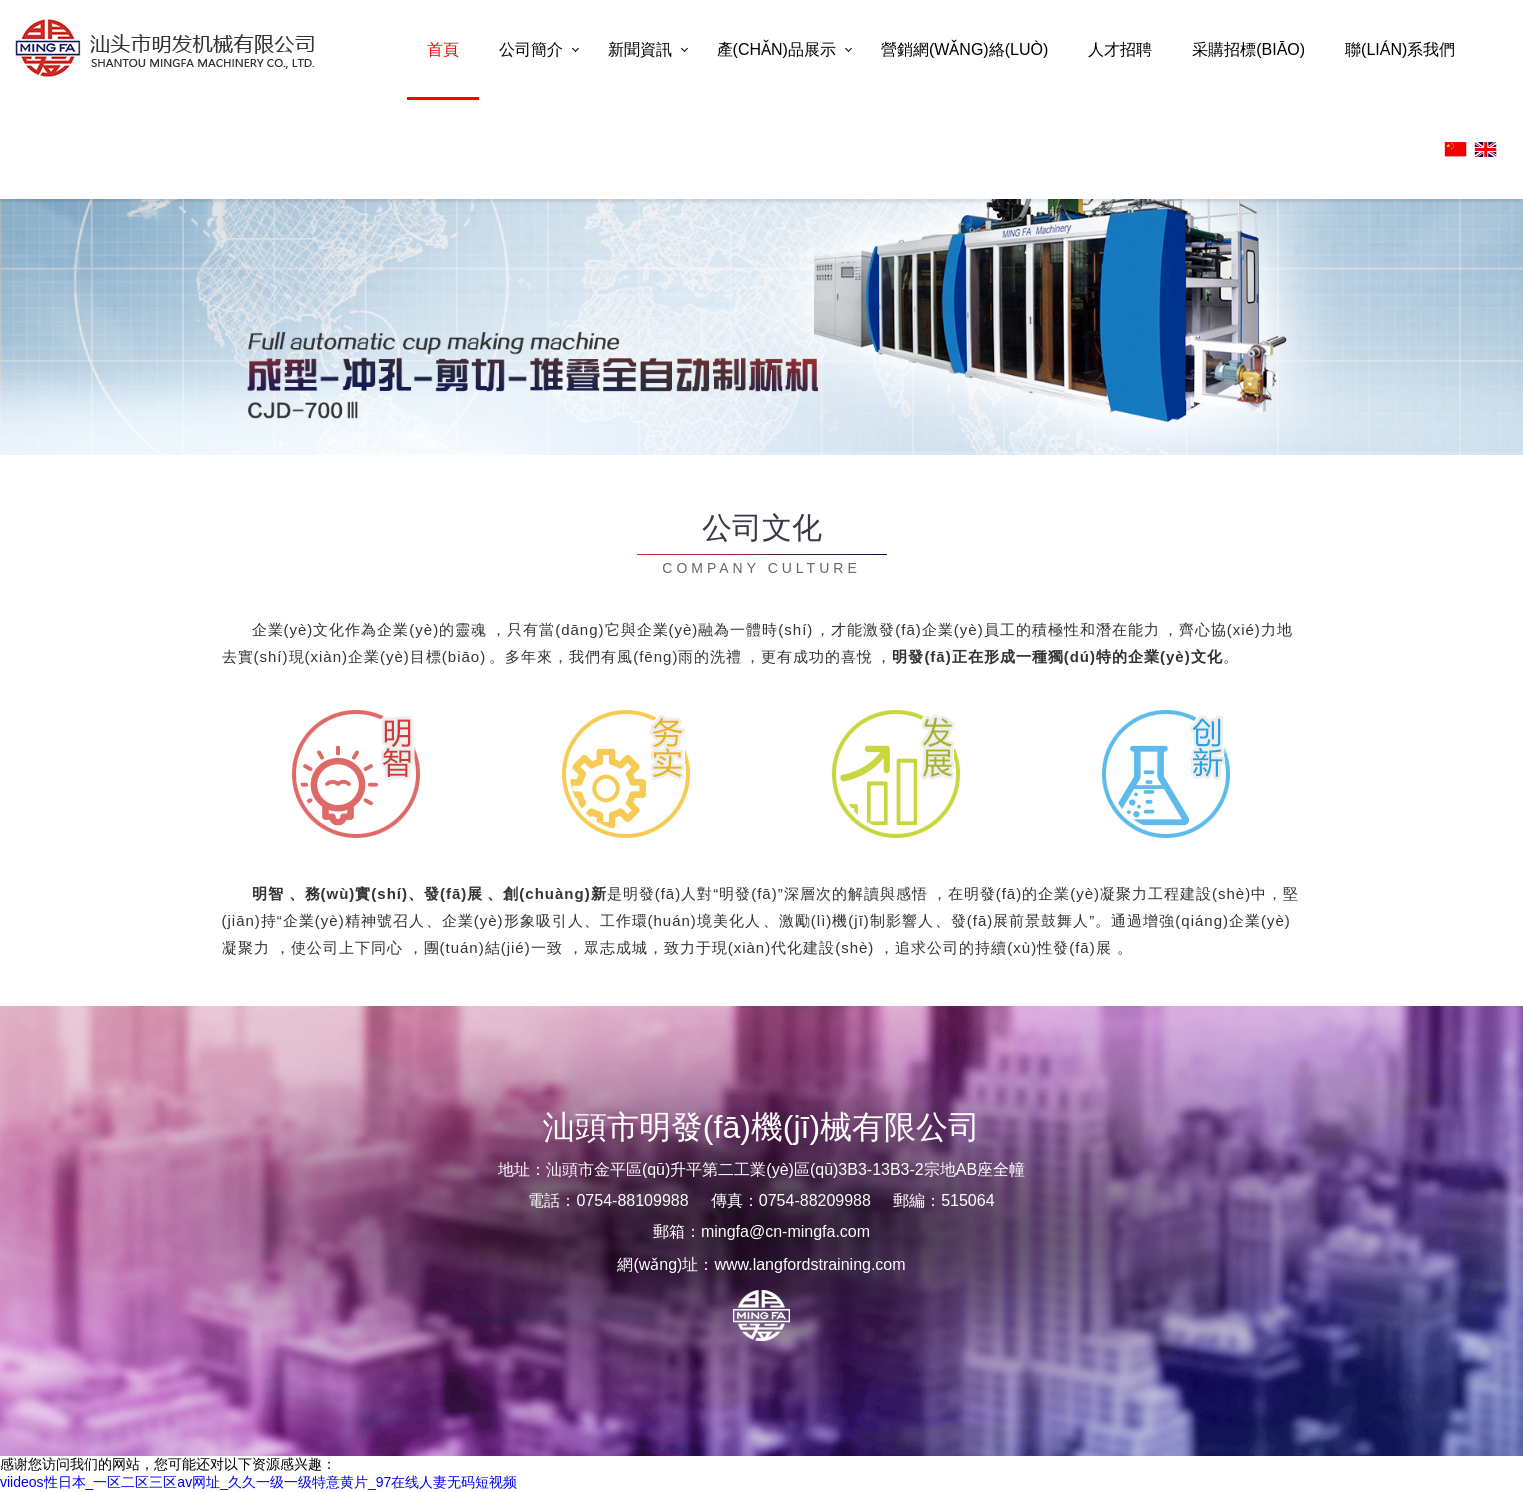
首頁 (443, 49)
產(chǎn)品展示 (776, 49)
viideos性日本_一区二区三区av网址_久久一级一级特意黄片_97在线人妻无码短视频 (258, 1482)
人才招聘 (1120, 49)
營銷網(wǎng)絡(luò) (964, 49)
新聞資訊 (640, 49)
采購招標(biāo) (1248, 49)
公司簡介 (531, 49)
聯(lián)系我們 (1400, 49)
